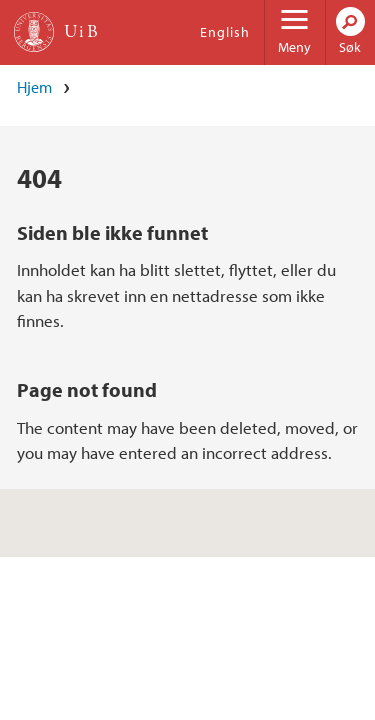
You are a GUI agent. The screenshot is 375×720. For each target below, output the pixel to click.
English (225, 32)
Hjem (34, 87)
